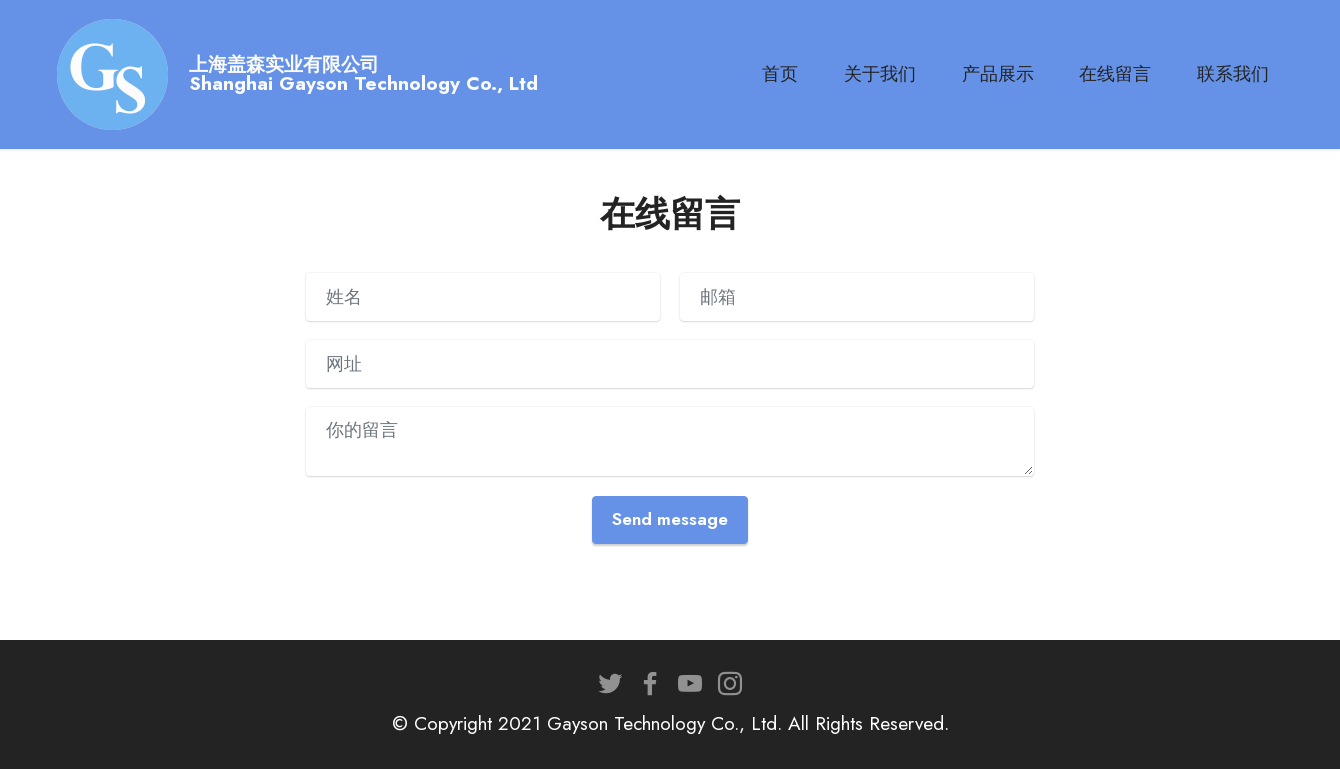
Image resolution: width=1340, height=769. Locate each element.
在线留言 (1115, 74)
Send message (670, 519)
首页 (780, 74)
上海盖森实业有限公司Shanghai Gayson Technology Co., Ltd (363, 74)
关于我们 (880, 74)
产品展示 (998, 74)
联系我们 (1233, 74)
